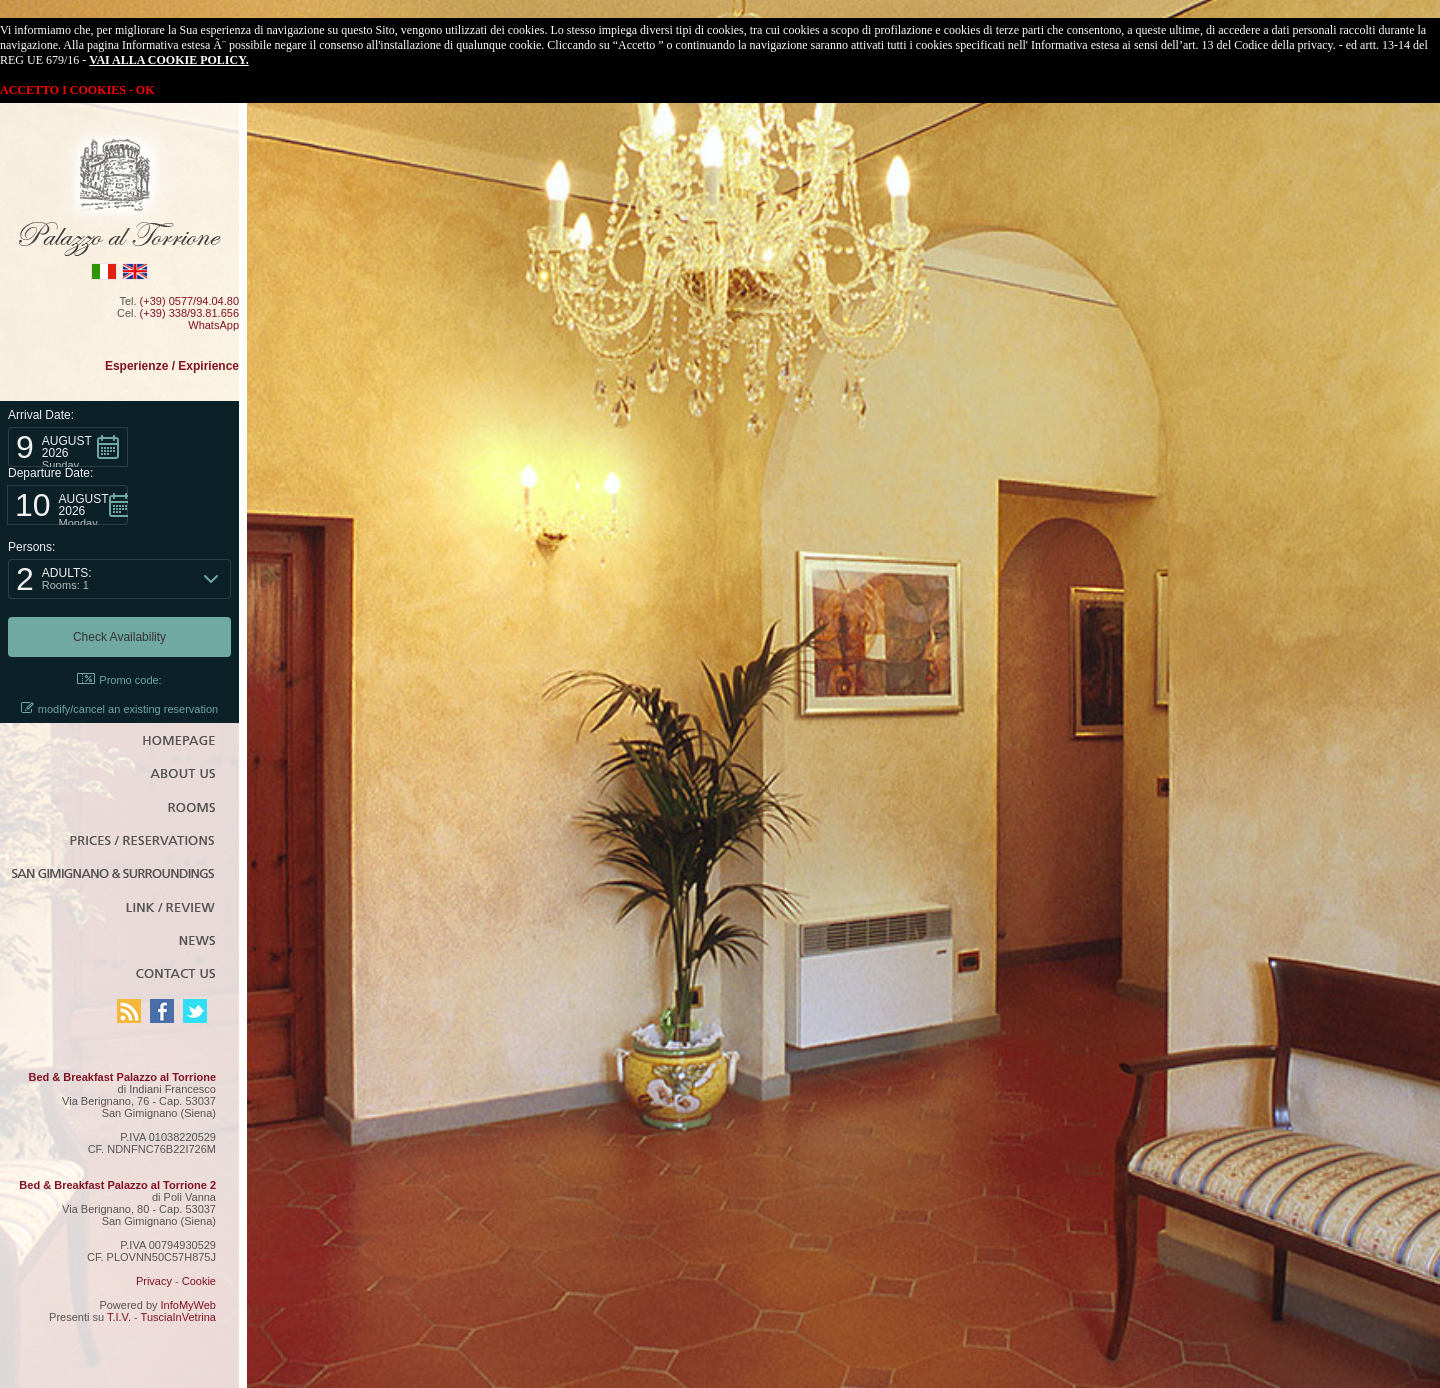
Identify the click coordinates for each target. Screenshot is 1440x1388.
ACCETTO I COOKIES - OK (77, 90)
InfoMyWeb (188, 1305)
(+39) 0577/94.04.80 (189, 301)
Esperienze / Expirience (172, 366)
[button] (68, 447)
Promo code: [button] (119, 679)
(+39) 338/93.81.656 (189, 313)
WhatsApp (213, 325)
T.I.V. (119, 1317)
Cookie (199, 1281)
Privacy (154, 1281)
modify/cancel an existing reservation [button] (119, 708)
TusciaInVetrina (178, 1317)
